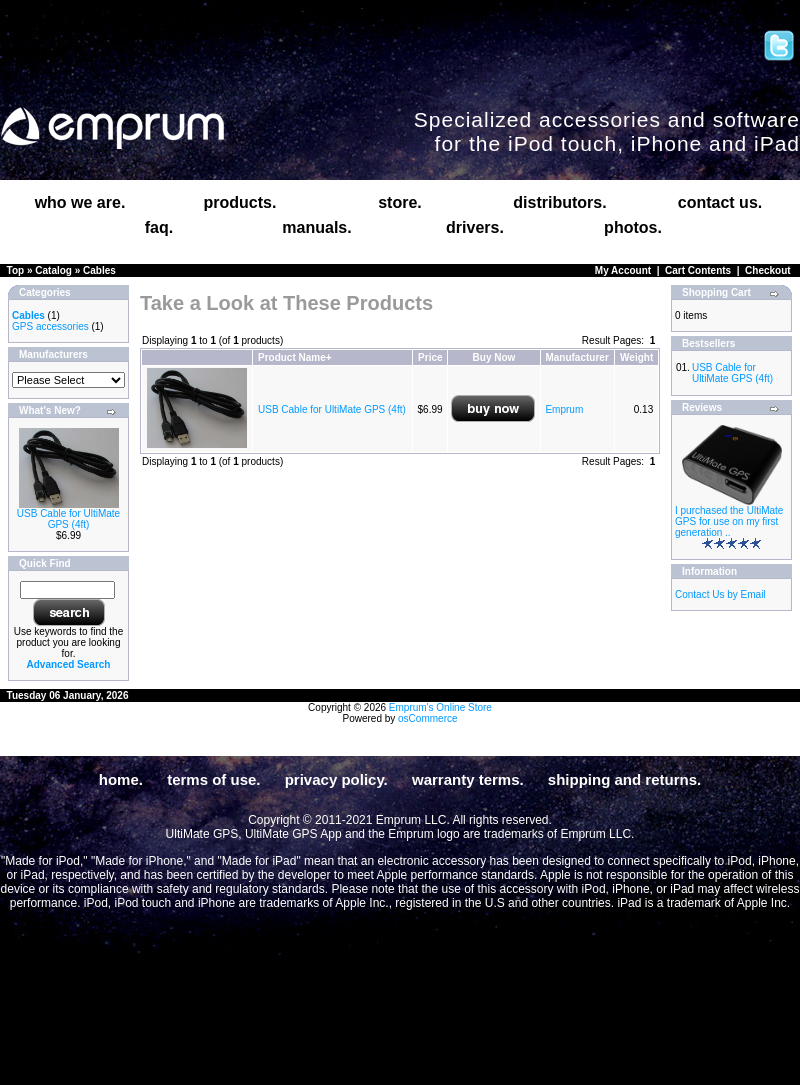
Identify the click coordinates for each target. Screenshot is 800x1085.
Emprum (564, 409)
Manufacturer (576, 357)
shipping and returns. (624, 779)
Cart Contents (698, 270)
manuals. (316, 227)
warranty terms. (468, 779)
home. (121, 779)
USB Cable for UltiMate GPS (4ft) (68, 519)
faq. (159, 227)
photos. (633, 227)
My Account (623, 270)
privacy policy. (336, 779)
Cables (99, 270)
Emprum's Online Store (440, 707)
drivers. (475, 227)
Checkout (768, 270)
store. (400, 202)
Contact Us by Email (720, 594)
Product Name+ (295, 357)
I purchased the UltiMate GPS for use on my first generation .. (729, 521)
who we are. (80, 202)
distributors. (559, 202)
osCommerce (427, 718)
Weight (636, 357)
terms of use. (213, 779)
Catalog (53, 270)
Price (430, 357)
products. (240, 202)
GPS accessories (50, 326)
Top (16, 270)
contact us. (720, 202)
